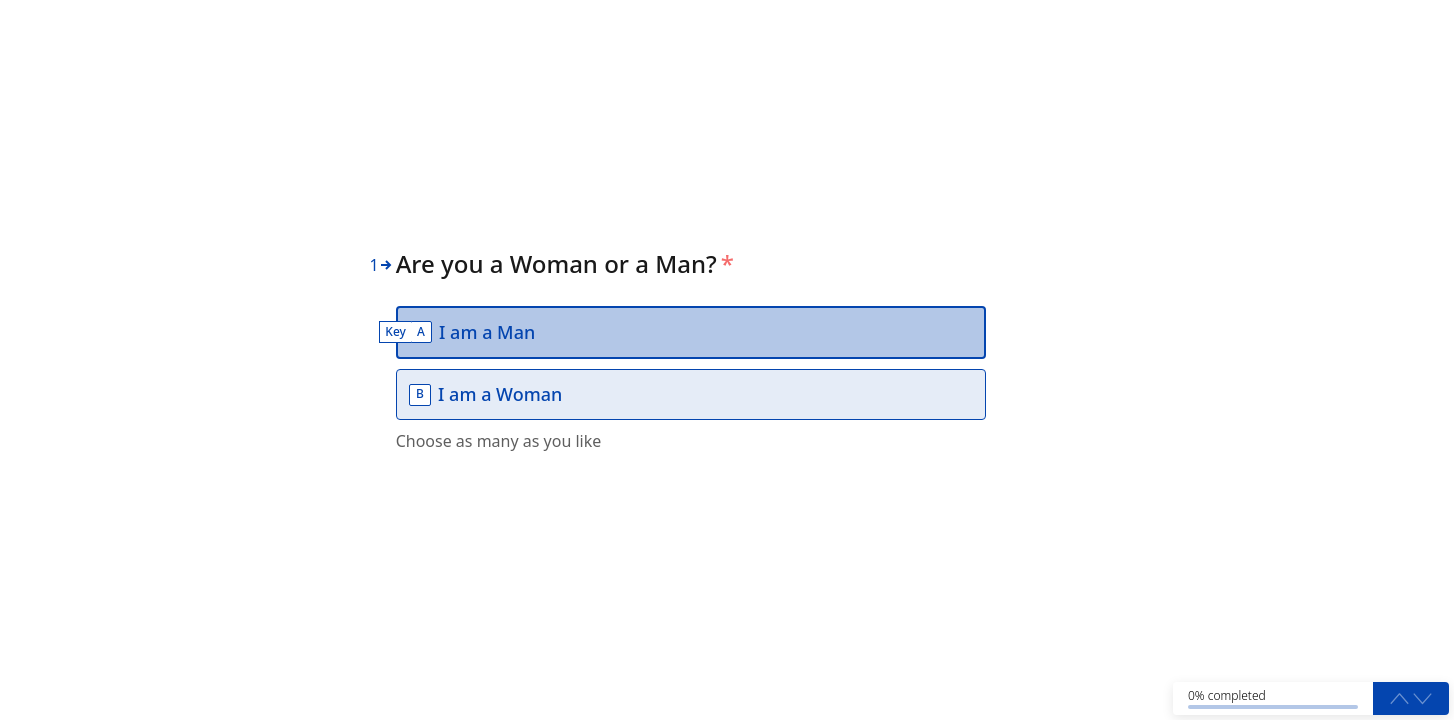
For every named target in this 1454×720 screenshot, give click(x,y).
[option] (691, 332)
